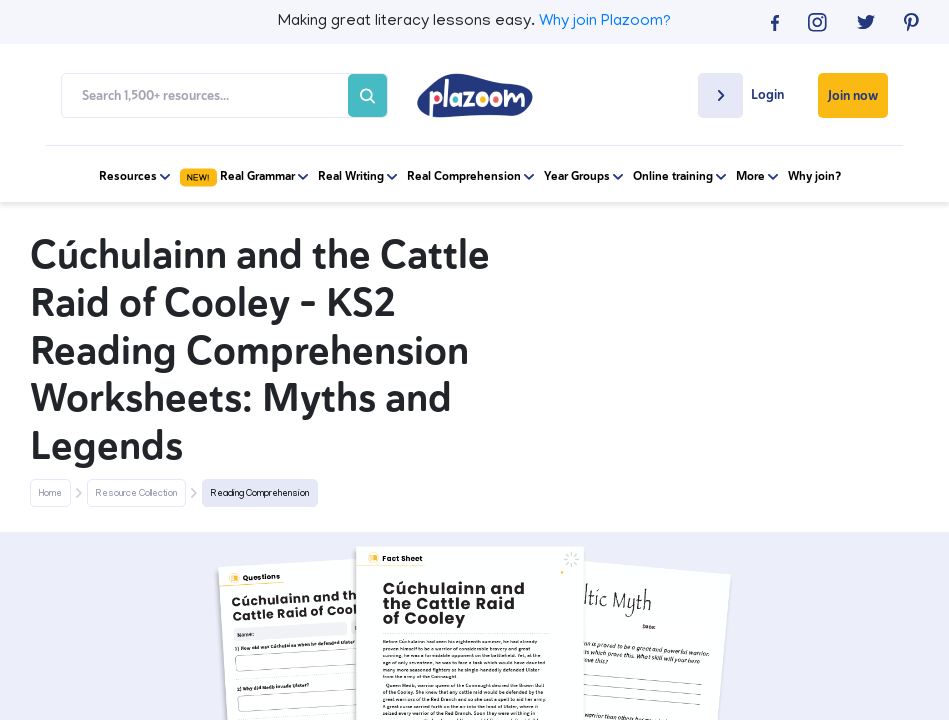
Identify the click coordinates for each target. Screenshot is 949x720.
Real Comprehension (470, 176)
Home (50, 494)
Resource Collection (136, 494)
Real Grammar (244, 176)
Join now (853, 95)
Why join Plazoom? (605, 22)
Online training (679, 176)
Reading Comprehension (260, 494)
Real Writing (357, 176)
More (757, 176)
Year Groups (583, 176)
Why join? (814, 176)
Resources (134, 176)
